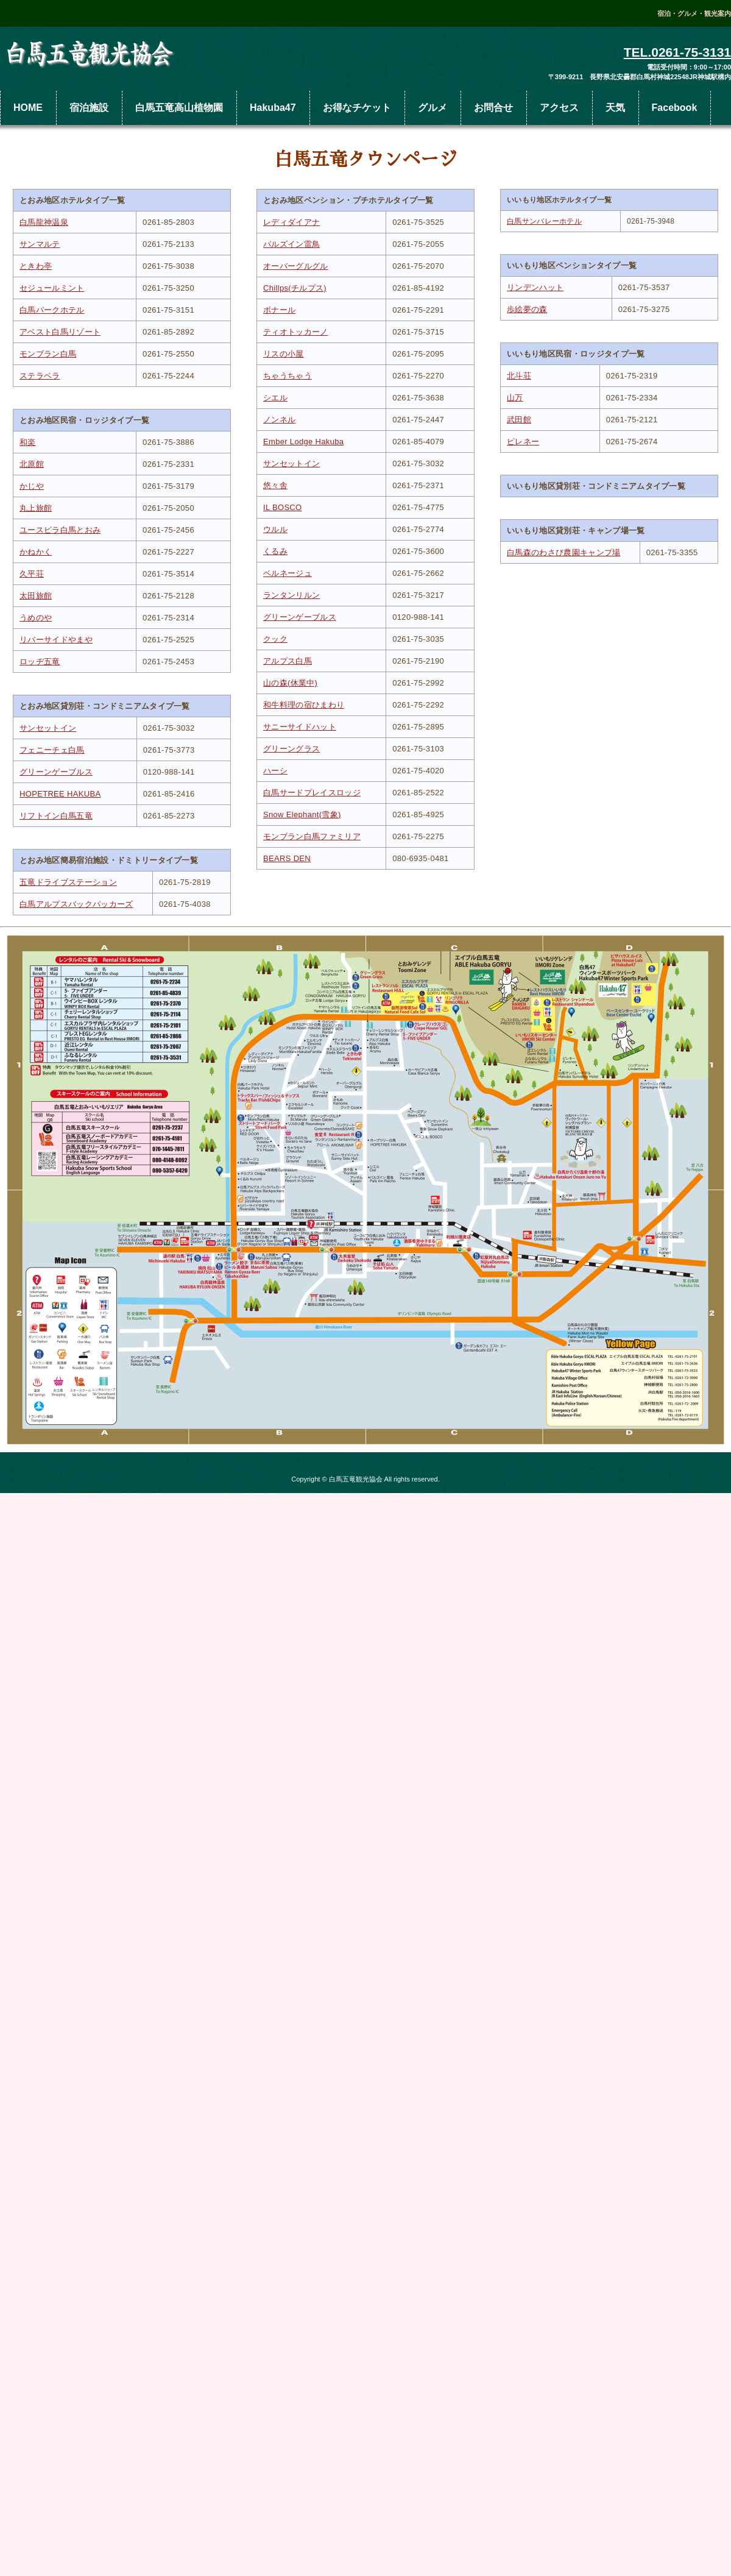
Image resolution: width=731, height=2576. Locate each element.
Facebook (674, 107)
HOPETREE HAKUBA (60, 793)
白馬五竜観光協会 (91, 55)
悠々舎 (275, 485)
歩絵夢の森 (527, 309)
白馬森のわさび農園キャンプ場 (564, 552)
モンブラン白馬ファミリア (312, 836)
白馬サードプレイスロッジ (312, 792)
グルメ (432, 107)
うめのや (35, 617)
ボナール (279, 309)
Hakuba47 (273, 107)
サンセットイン (47, 728)
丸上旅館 (35, 508)
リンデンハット (535, 287)
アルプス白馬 (287, 660)
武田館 (519, 419)
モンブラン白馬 (47, 353)
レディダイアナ (291, 222)
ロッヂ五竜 (39, 661)
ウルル (275, 529)
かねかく (35, 551)
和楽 (27, 442)
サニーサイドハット (299, 726)
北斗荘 (519, 375)
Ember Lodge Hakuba (303, 441)
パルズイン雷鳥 (291, 244)
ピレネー (523, 441)
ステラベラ (39, 375)
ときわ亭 (35, 266)
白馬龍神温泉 (43, 222)
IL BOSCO (282, 507)
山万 (515, 397)
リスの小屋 (283, 353)
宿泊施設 (88, 107)
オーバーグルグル (295, 266)
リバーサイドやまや (56, 639)
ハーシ (275, 770)
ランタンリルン (291, 595)
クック (275, 639)
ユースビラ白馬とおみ (60, 529)
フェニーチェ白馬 (52, 749)
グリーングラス (291, 748)
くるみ (275, 551)
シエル (275, 397)
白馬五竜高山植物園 (179, 107)
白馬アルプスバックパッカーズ (76, 904)
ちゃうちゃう (287, 375)
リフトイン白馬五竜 (56, 815)
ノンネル (279, 419)
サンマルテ (39, 244)
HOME (28, 107)
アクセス (559, 107)
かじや (31, 486)
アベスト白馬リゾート (60, 331)
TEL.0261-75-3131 (677, 52)
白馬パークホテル (52, 309)
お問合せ (493, 107)
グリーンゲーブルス (56, 771)
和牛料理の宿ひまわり (303, 704)
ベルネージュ (287, 573)
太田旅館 (35, 595)
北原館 (31, 464)
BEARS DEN (287, 858)
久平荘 (31, 573)
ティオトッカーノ (295, 331)
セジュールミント (52, 288)
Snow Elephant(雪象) (302, 814)
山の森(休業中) (290, 682)
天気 (615, 107)
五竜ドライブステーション (68, 882)
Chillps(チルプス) (295, 288)
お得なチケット (357, 107)
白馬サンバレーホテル (544, 221)
